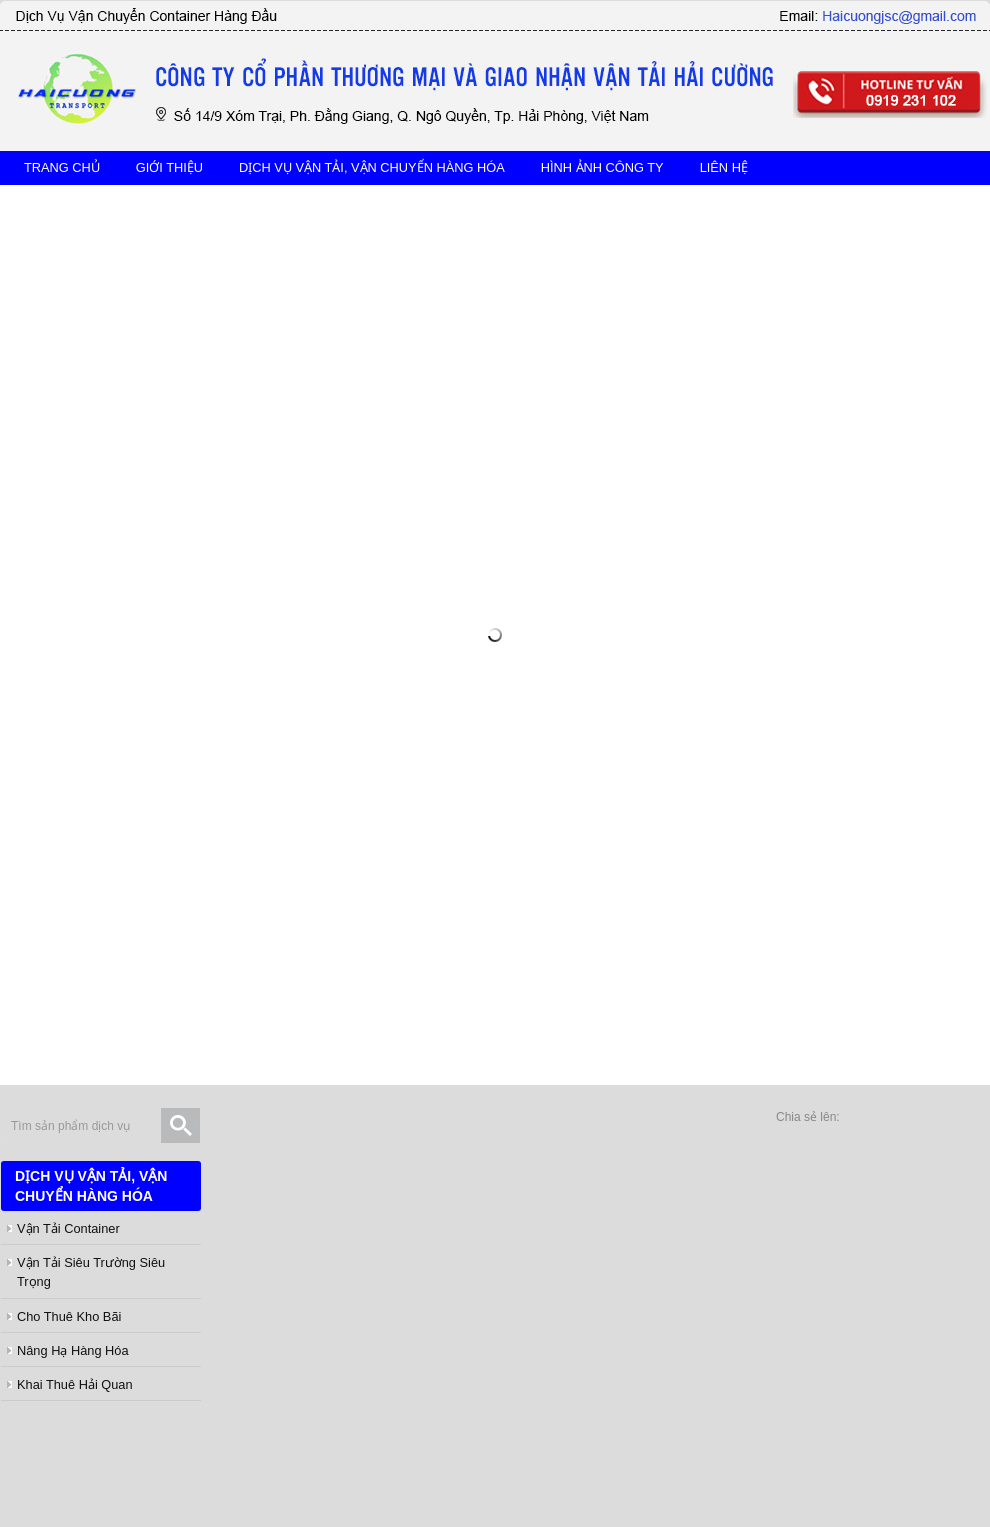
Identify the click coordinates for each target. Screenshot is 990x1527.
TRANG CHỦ (62, 167)
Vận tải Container (68, 1228)
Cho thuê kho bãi (69, 1316)
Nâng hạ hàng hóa (73, 1350)
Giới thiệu (169, 167)
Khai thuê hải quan (75, 1384)
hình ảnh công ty (602, 167)
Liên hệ (724, 167)
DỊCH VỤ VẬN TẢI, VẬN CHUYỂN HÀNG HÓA (372, 167)
